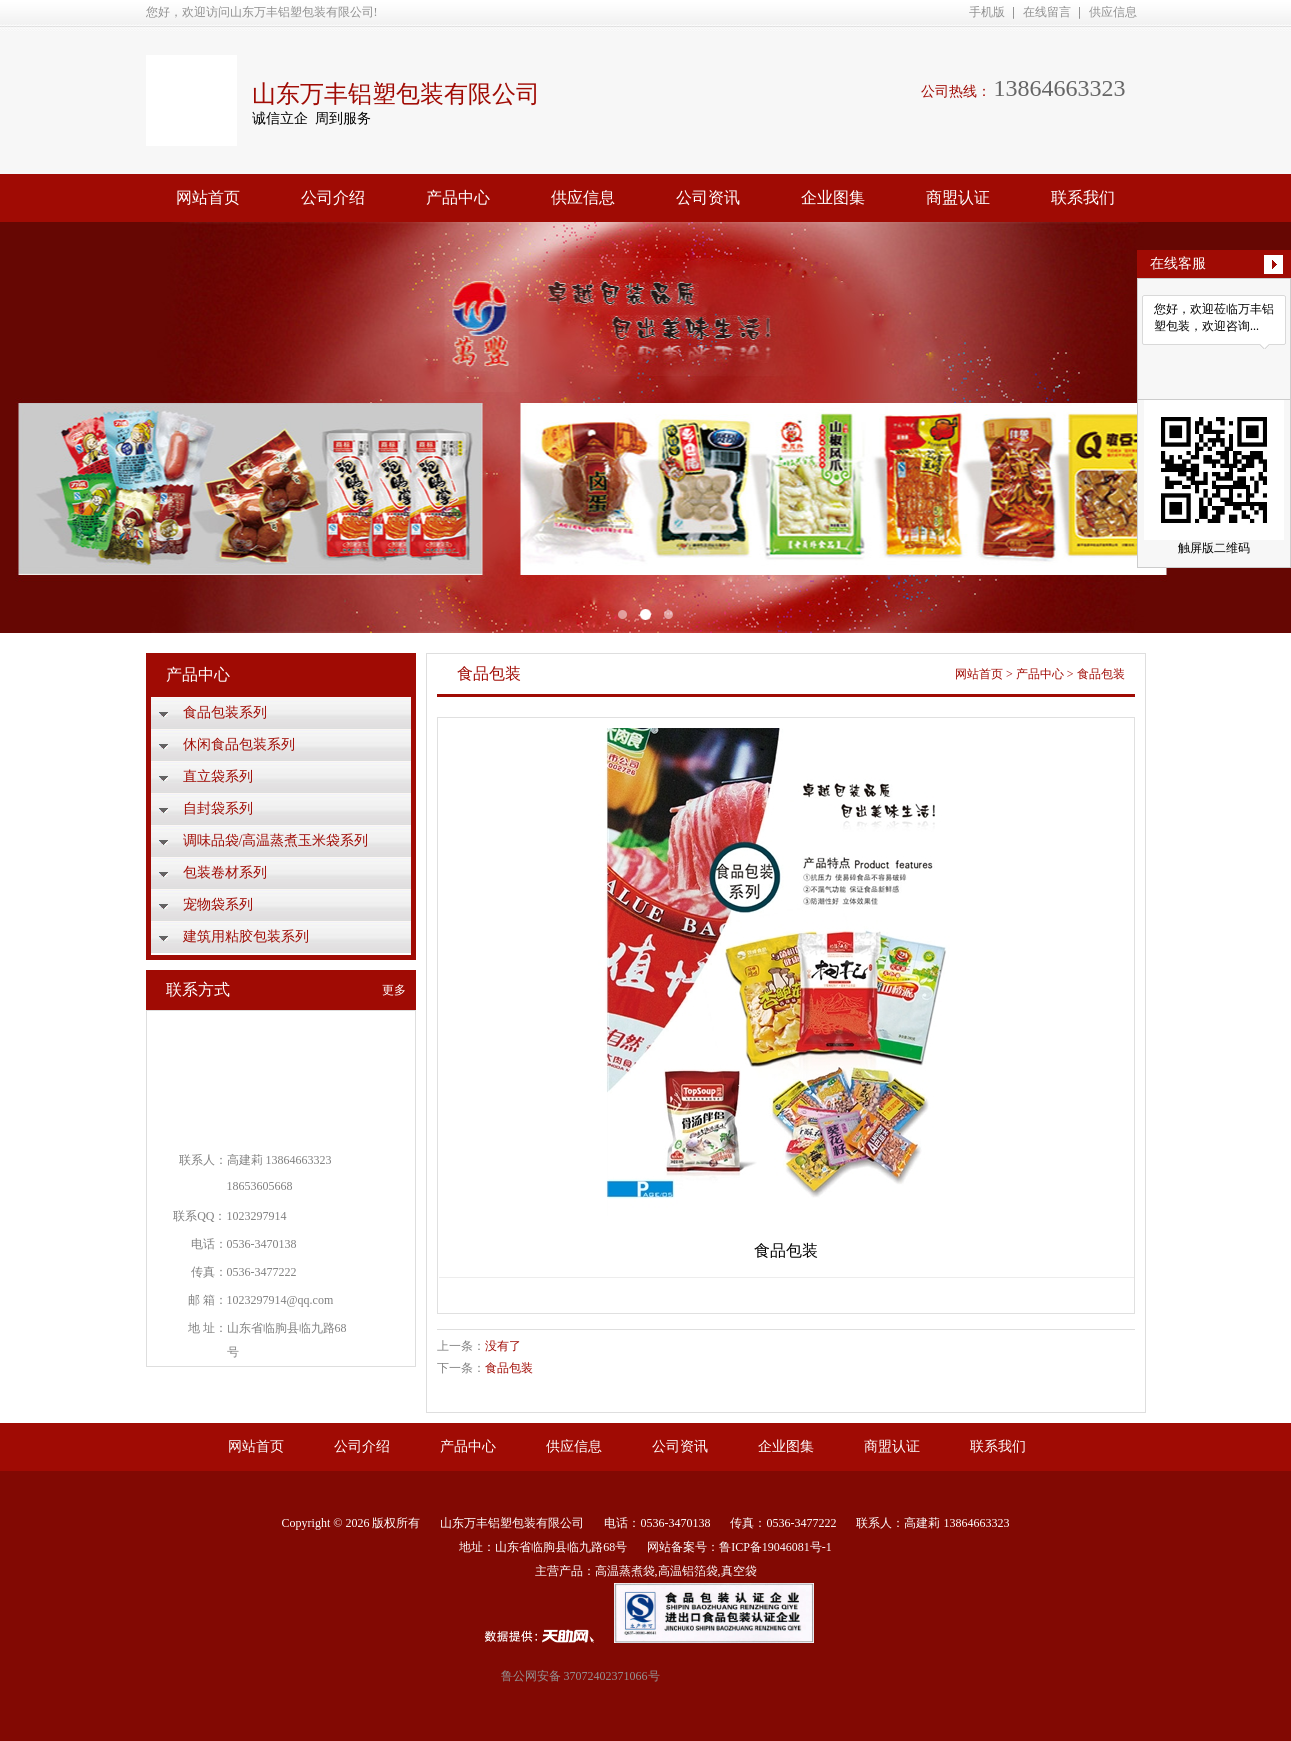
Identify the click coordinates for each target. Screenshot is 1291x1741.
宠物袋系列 (218, 904)
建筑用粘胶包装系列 (246, 936)
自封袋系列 (218, 808)
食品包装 (1101, 674)
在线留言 (1047, 12)
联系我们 (1083, 197)
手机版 (987, 12)
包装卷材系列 (225, 872)
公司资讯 (708, 197)
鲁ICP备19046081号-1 (775, 1547)
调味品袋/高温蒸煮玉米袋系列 (276, 840)
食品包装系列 (225, 712)
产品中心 (458, 197)
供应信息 (1113, 12)
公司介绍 (333, 197)
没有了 (503, 1346)
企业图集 (833, 197)
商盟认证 (958, 197)
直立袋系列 (218, 776)
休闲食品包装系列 (239, 744)
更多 (394, 990)
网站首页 (208, 197)
